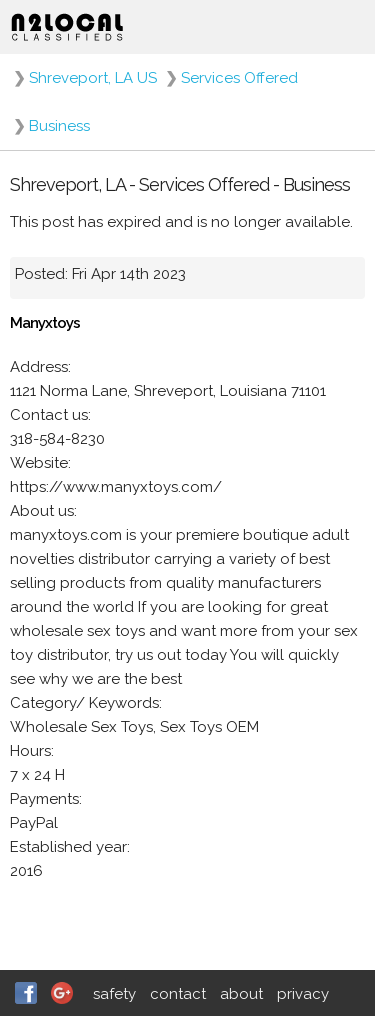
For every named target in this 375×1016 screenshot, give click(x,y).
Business (59, 126)
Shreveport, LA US (93, 78)
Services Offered (239, 78)
